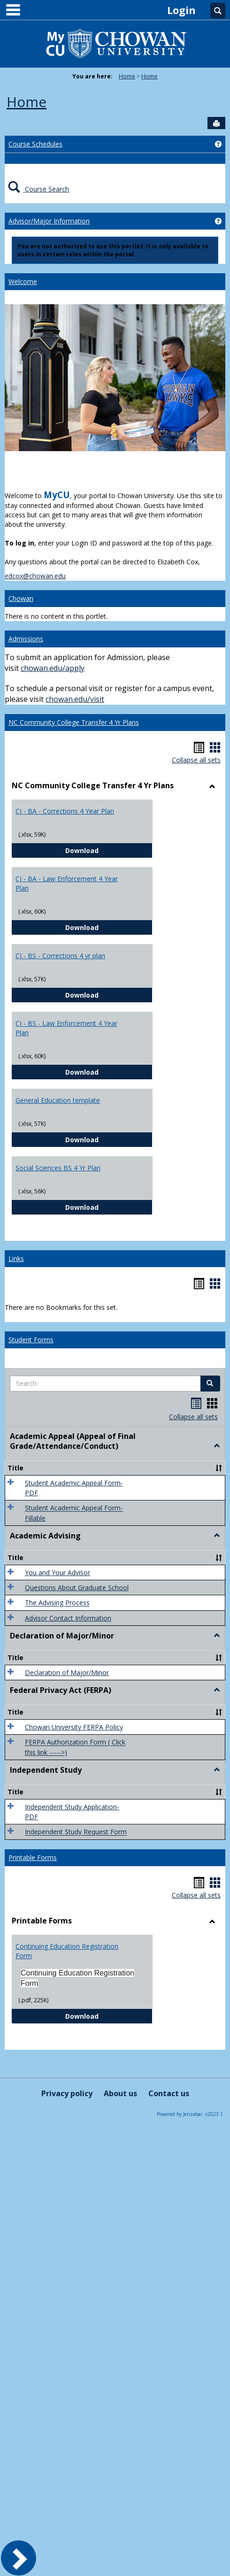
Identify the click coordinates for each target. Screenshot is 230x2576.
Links (16, 1258)
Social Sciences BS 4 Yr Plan (57, 1167)
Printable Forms (32, 1857)
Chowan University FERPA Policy (74, 1726)
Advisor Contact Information (68, 1618)
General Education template (57, 1100)
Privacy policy (66, 2093)
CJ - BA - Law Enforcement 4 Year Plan (66, 883)
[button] (210, 1384)
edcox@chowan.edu (35, 575)
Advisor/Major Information (49, 220)
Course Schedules (35, 143)
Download (109, 850)
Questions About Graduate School (77, 1587)
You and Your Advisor (57, 1572)
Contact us (168, 2093)
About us (120, 2093)
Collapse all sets (196, 759)
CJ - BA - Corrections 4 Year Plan (64, 811)
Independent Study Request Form (76, 1832)
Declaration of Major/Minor (67, 1672)
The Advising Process (57, 1603)
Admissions (25, 638)
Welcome (22, 281)
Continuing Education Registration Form (66, 1951)
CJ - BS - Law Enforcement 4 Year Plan (66, 1028)
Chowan (20, 598)
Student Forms (31, 1339)
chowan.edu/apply (52, 668)
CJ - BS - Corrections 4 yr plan (60, 955)
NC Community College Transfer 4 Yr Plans (73, 722)
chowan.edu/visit (75, 699)
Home (127, 76)
